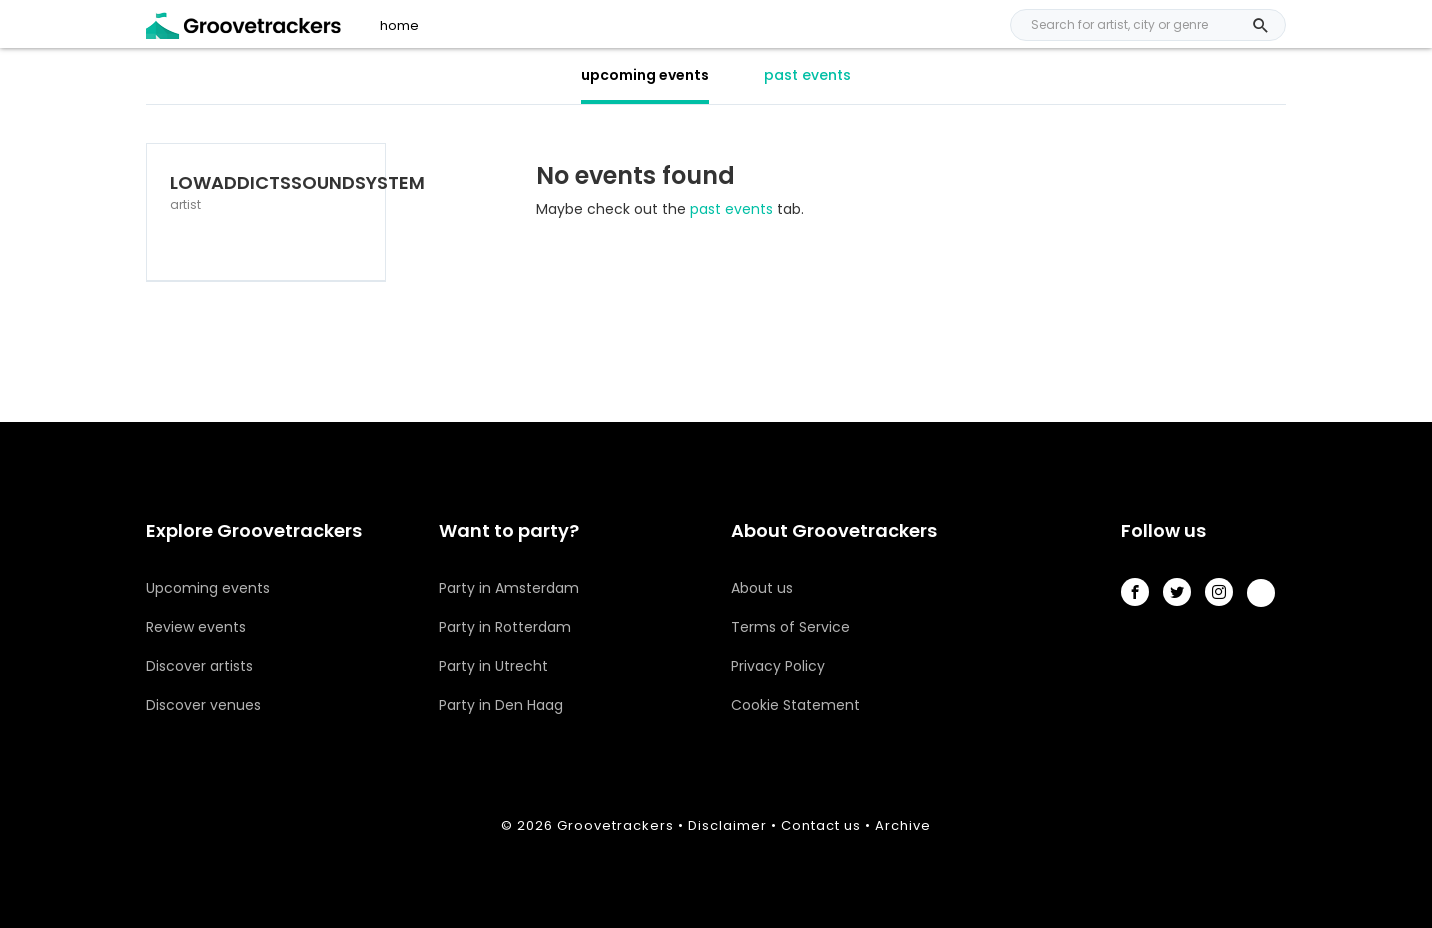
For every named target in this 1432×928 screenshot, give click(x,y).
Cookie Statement (795, 705)
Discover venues (203, 705)
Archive (903, 825)
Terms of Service (790, 627)
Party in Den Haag (501, 705)
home (399, 26)
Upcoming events (208, 588)
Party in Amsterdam (509, 588)
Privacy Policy (778, 666)
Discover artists (199, 666)
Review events (196, 627)
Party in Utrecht (493, 666)
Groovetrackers (615, 825)
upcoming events (645, 75)
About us (762, 588)
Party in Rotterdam (505, 627)
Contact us (821, 825)
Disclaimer (727, 825)
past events (807, 75)
